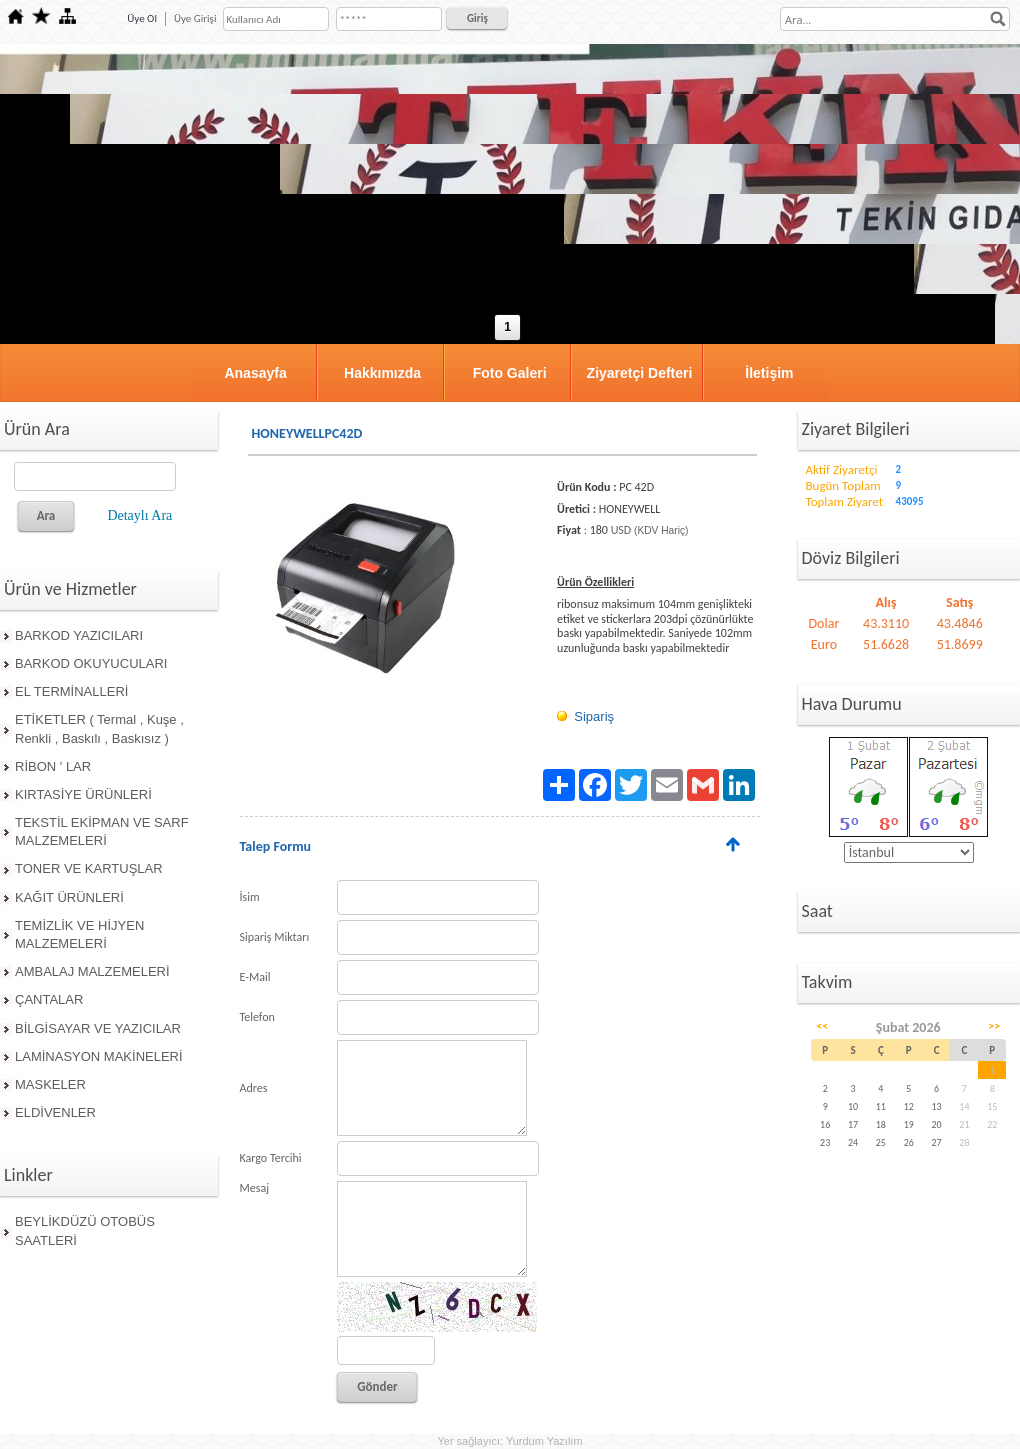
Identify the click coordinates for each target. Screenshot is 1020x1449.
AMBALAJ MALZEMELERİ (92, 971)
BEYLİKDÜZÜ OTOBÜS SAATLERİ (85, 1230)
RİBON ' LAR (53, 766)
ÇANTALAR (49, 999)
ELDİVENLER (55, 1112)
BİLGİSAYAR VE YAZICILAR (98, 1028)
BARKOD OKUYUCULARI (91, 663)
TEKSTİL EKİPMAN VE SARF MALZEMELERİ (102, 831)
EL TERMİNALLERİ (71, 691)
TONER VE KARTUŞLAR (89, 868)
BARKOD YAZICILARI (79, 635)
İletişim (769, 373)
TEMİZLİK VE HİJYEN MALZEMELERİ (79, 934)
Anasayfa (255, 373)
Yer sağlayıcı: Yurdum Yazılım (509, 1441)
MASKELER (50, 1084)
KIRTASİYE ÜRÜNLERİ (83, 794)
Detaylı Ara (139, 515)
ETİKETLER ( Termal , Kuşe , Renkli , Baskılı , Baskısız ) (99, 728)
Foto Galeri (510, 373)
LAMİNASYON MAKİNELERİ (99, 1056)
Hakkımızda (382, 373)
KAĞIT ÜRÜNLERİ (69, 897)
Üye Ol (142, 18)
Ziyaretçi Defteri (640, 373)
